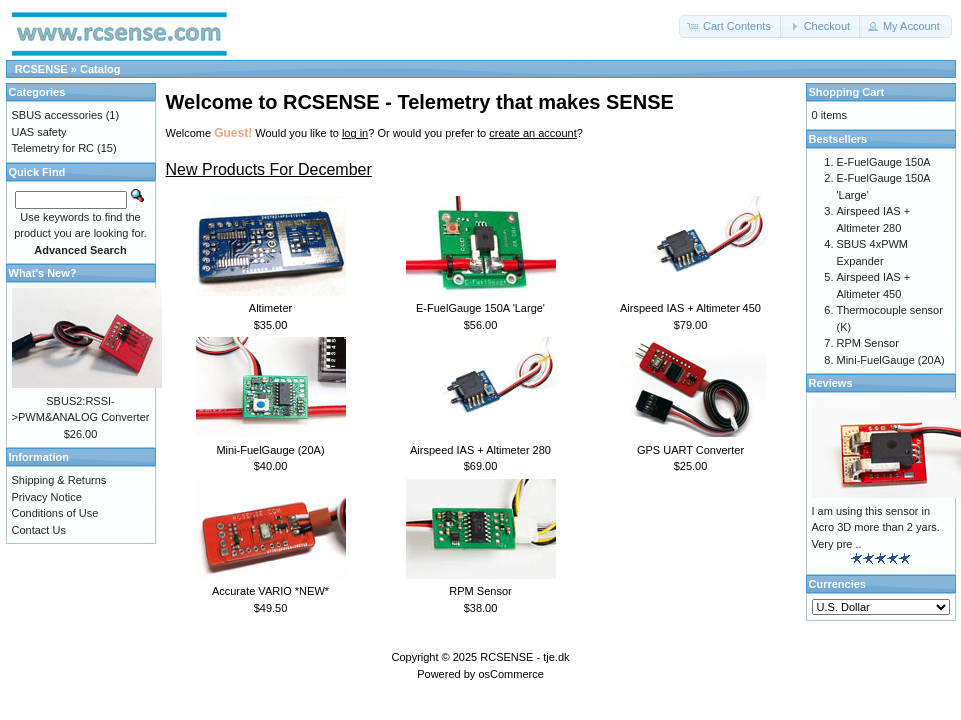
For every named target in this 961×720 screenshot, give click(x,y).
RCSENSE (41, 69)
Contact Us (39, 530)
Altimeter (270, 308)
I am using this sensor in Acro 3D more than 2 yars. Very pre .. (876, 527)
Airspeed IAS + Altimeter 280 (480, 450)
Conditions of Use (55, 513)
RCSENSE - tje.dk (524, 657)
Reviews (831, 383)
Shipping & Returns (59, 480)
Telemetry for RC (53, 148)
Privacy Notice (47, 497)
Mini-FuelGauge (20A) (270, 450)
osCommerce (510, 674)
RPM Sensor (480, 591)
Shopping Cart (847, 92)
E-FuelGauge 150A (884, 162)
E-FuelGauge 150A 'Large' (480, 308)
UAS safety (39, 132)
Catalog (100, 69)
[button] (731, 26)
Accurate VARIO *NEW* (270, 591)
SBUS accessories (57, 115)
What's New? (43, 273)
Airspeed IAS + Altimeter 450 (690, 308)
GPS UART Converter (690, 450)
